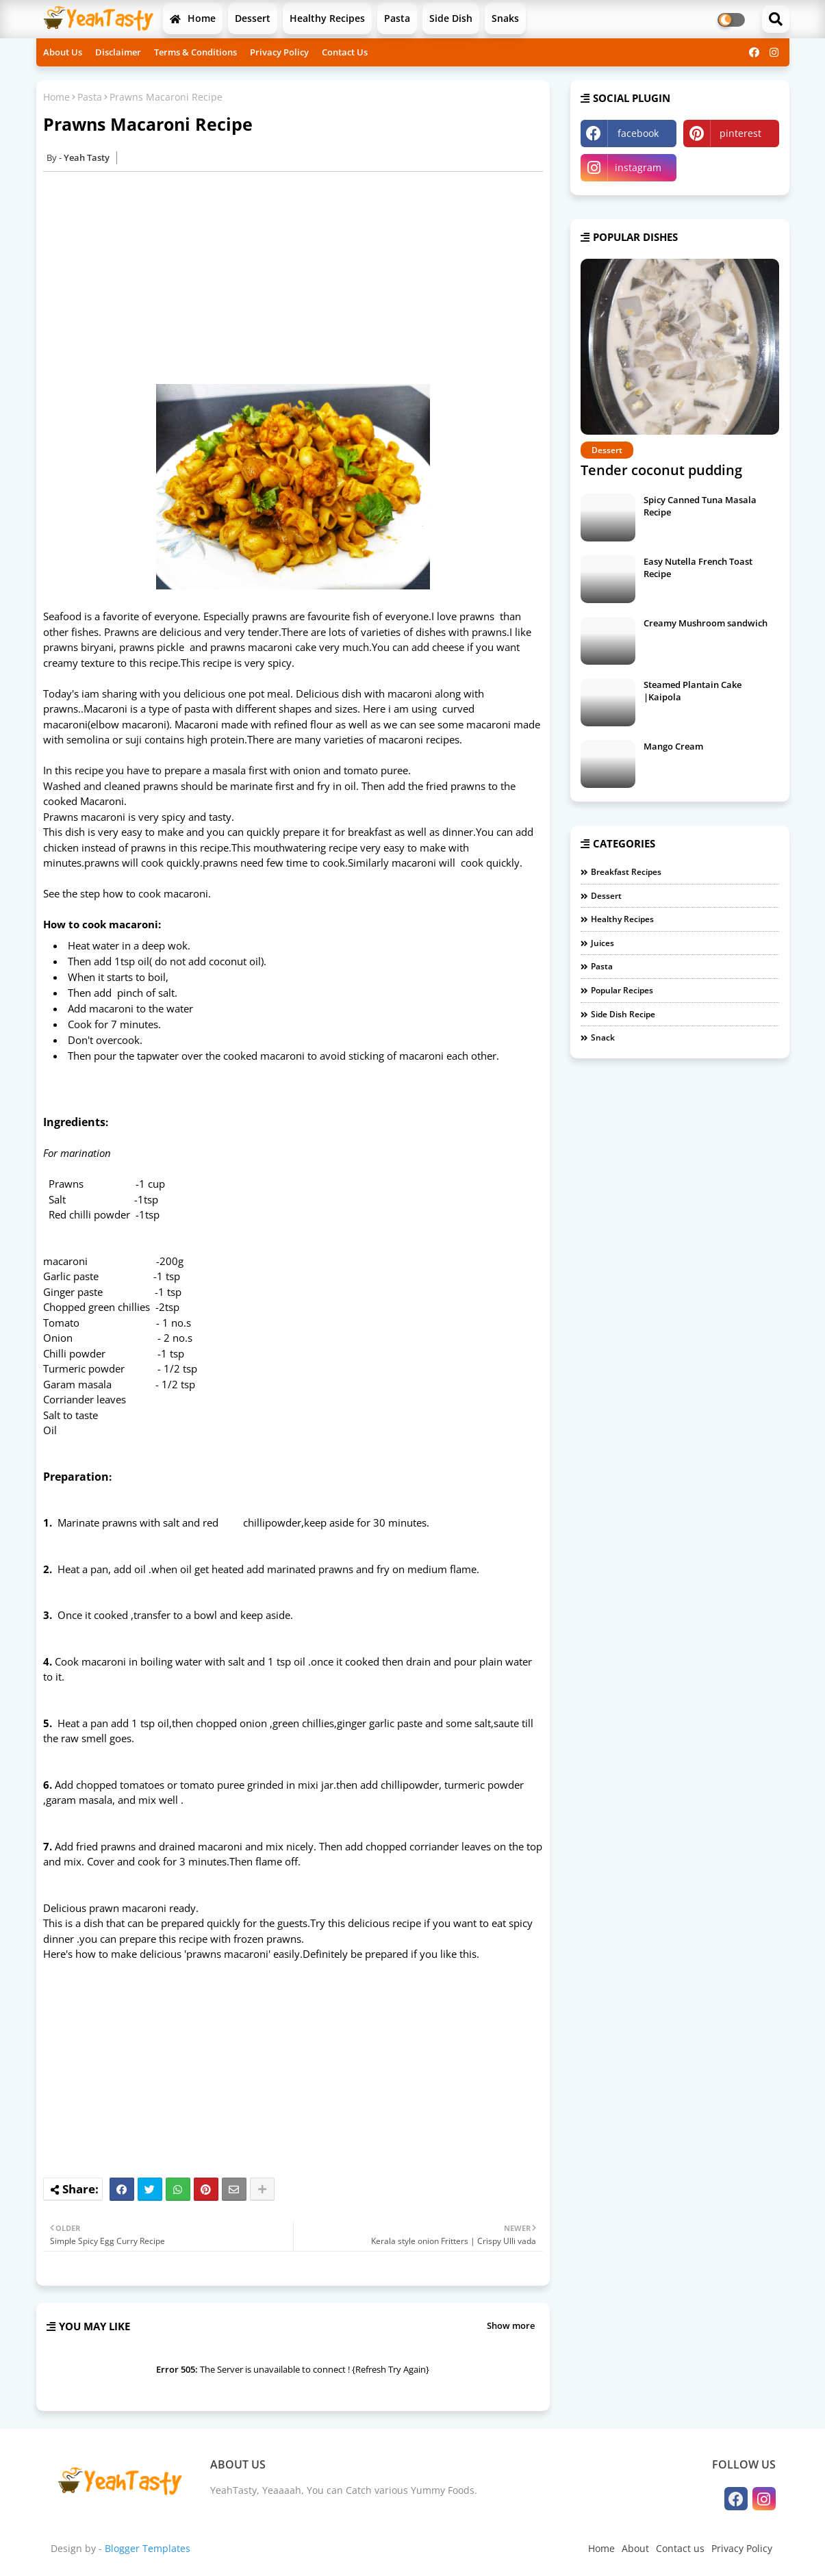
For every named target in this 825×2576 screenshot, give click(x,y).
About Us (62, 52)
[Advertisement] (300, 278)
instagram (638, 167)
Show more (511, 2325)
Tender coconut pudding (661, 470)
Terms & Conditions (195, 52)
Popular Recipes (622, 990)
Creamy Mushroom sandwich (705, 623)
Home (193, 18)
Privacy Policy (279, 52)
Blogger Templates (147, 2548)
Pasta (397, 18)
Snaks (505, 18)
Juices (602, 943)
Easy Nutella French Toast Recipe (698, 567)
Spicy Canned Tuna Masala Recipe (700, 506)
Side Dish (450, 18)
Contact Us (345, 52)
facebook (638, 133)
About (635, 2548)
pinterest (740, 133)
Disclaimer (118, 52)
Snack (603, 1037)
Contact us (680, 2548)
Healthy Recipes (327, 18)
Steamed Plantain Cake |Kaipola (692, 690)
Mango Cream (673, 746)
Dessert (252, 18)
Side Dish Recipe (623, 1014)
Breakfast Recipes (626, 872)
